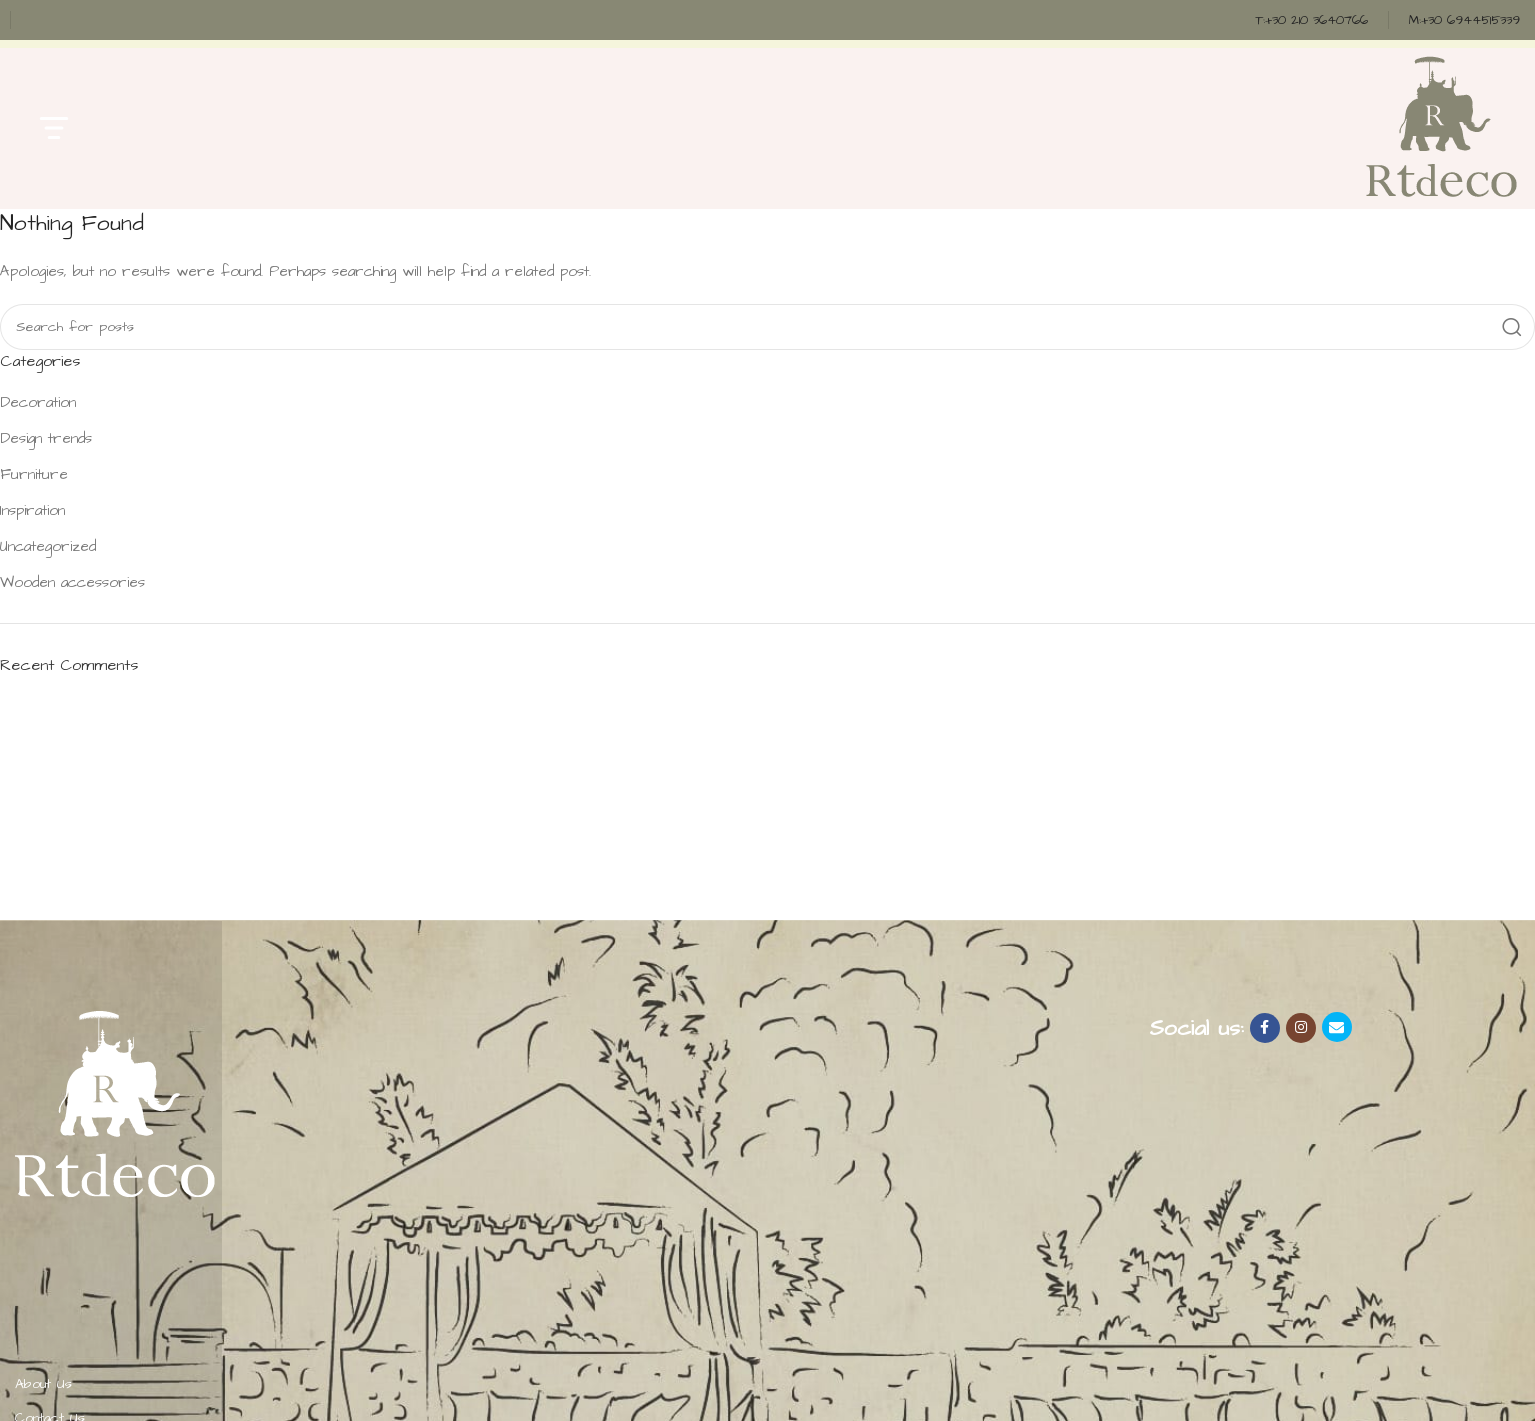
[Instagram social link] (1301, 1028)
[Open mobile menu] (54, 128)
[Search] (767, 327)
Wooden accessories (72, 582)
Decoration (38, 402)
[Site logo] (1440, 126)
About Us (43, 1384)
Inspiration (32, 510)
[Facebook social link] (1265, 1028)
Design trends (46, 438)
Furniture (34, 474)
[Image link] (115, 1102)
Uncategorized (48, 546)
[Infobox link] (1311, 20)
